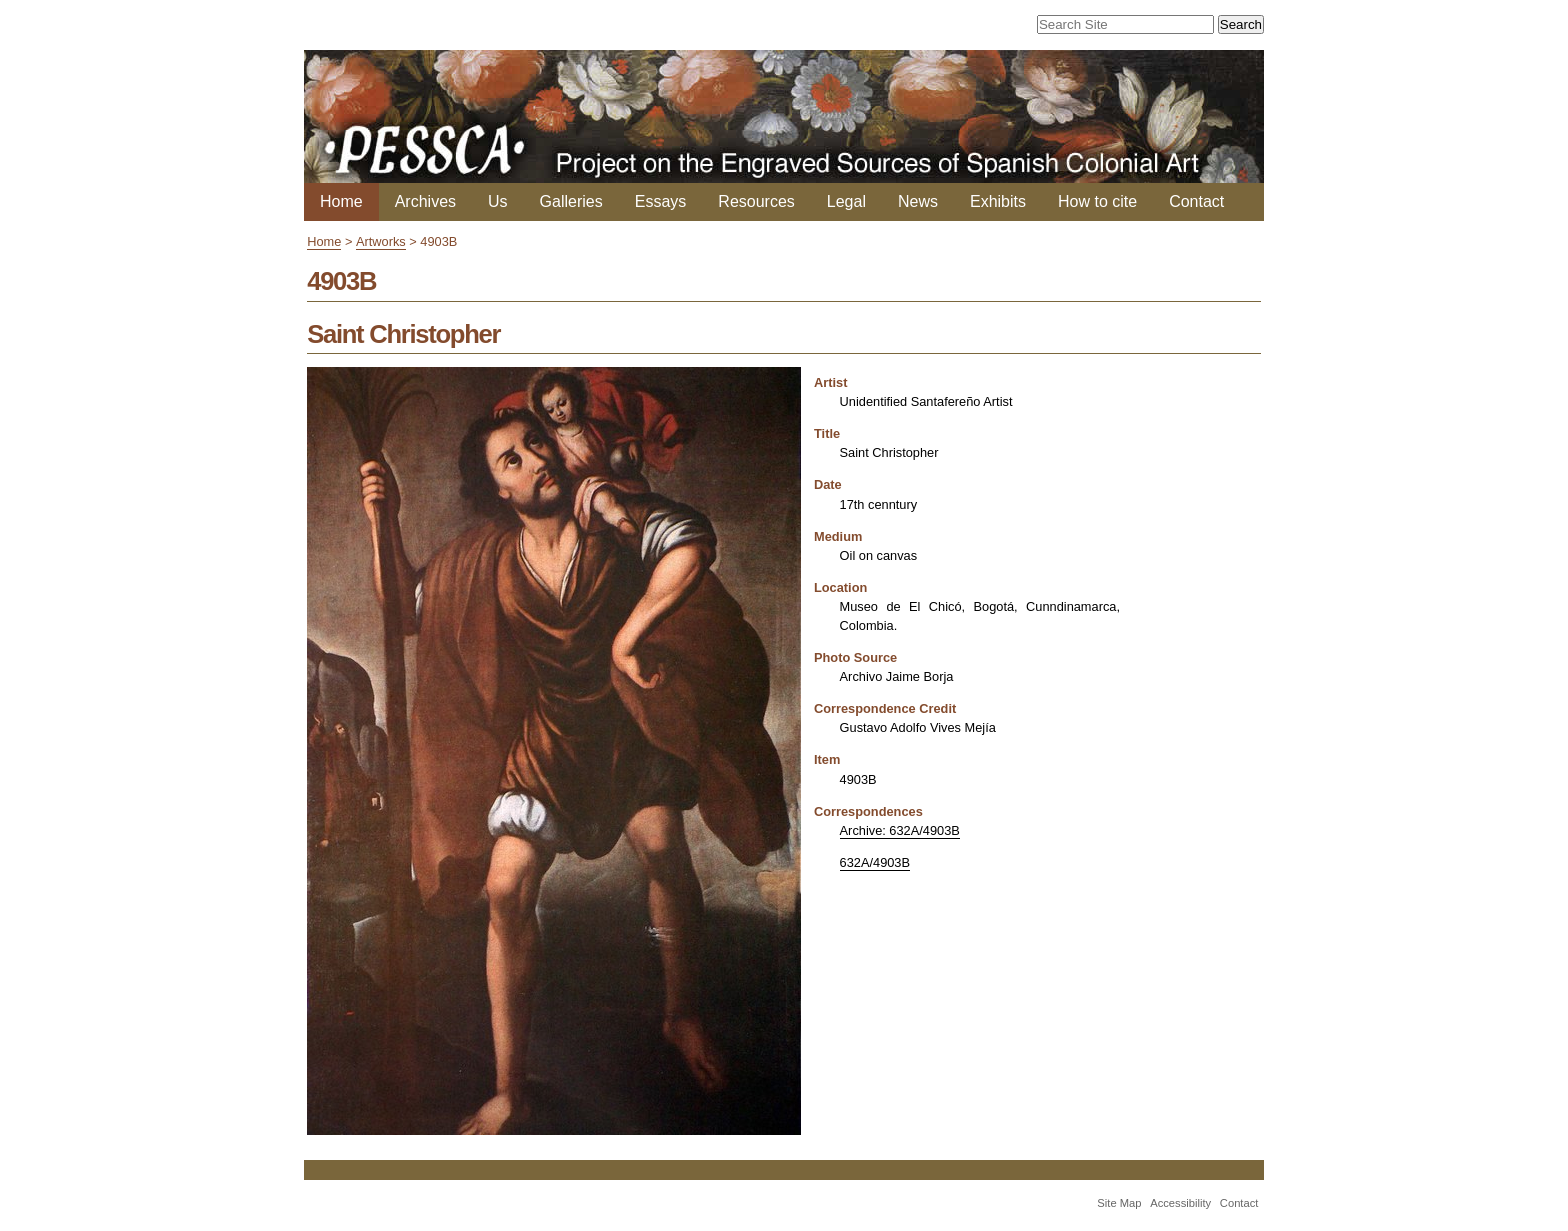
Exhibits (998, 201)
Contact (1196, 201)
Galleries (571, 201)
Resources (756, 201)
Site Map (1119, 1203)
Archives (425, 201)
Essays (661, 201)
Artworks (381, 241)
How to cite (1097, 201)
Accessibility (1180, 1203)
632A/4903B (875, 862)
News (918, 201)
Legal (846, 201)
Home (341, 201)
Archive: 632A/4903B (900, 830)
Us (498, 201)
